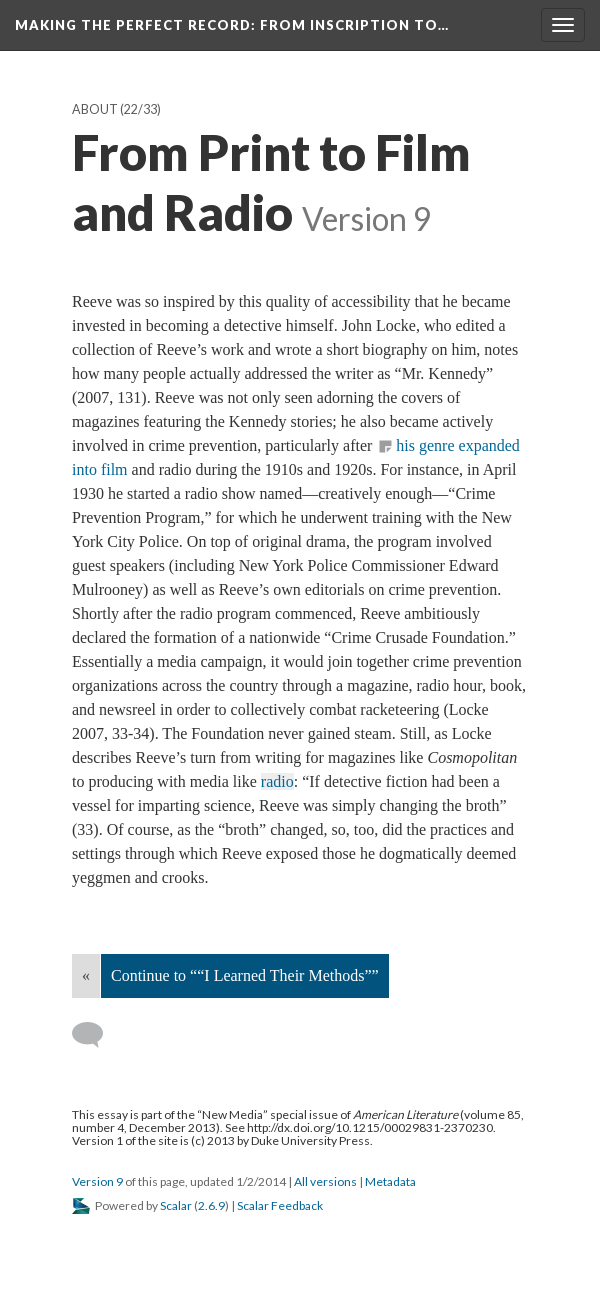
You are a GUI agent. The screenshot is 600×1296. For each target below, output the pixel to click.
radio (277, 781)
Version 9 (97, 1181)
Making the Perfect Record (232, 25)
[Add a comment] (96, 1035)
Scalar (176, 1205)
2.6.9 (211, 1205)
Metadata (390, 1181)
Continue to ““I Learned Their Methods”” (245, 975)
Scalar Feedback (280, 1205)
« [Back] (86, 975)
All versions (325, 1181)
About (95, 109)
